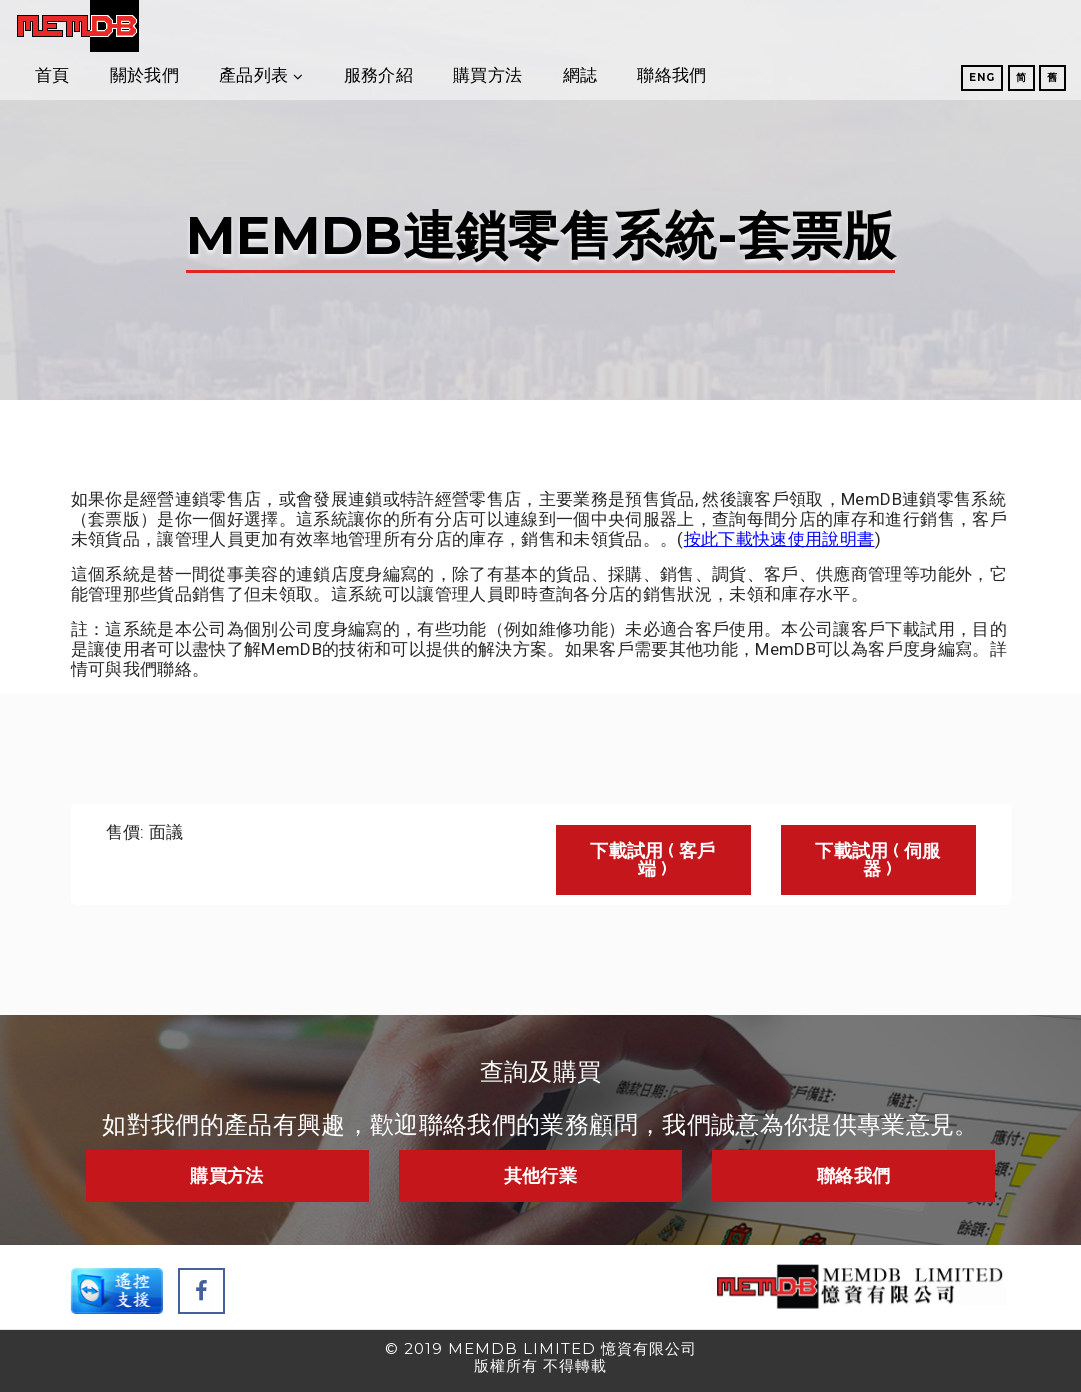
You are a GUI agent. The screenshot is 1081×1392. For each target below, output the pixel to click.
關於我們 (361, 29)
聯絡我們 (888, 29)
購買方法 (704, 29)
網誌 (797, 29)
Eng (927, 81)
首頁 (269, 29)
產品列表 (470, 29)
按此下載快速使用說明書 (779, 539)
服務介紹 (595, 29)
